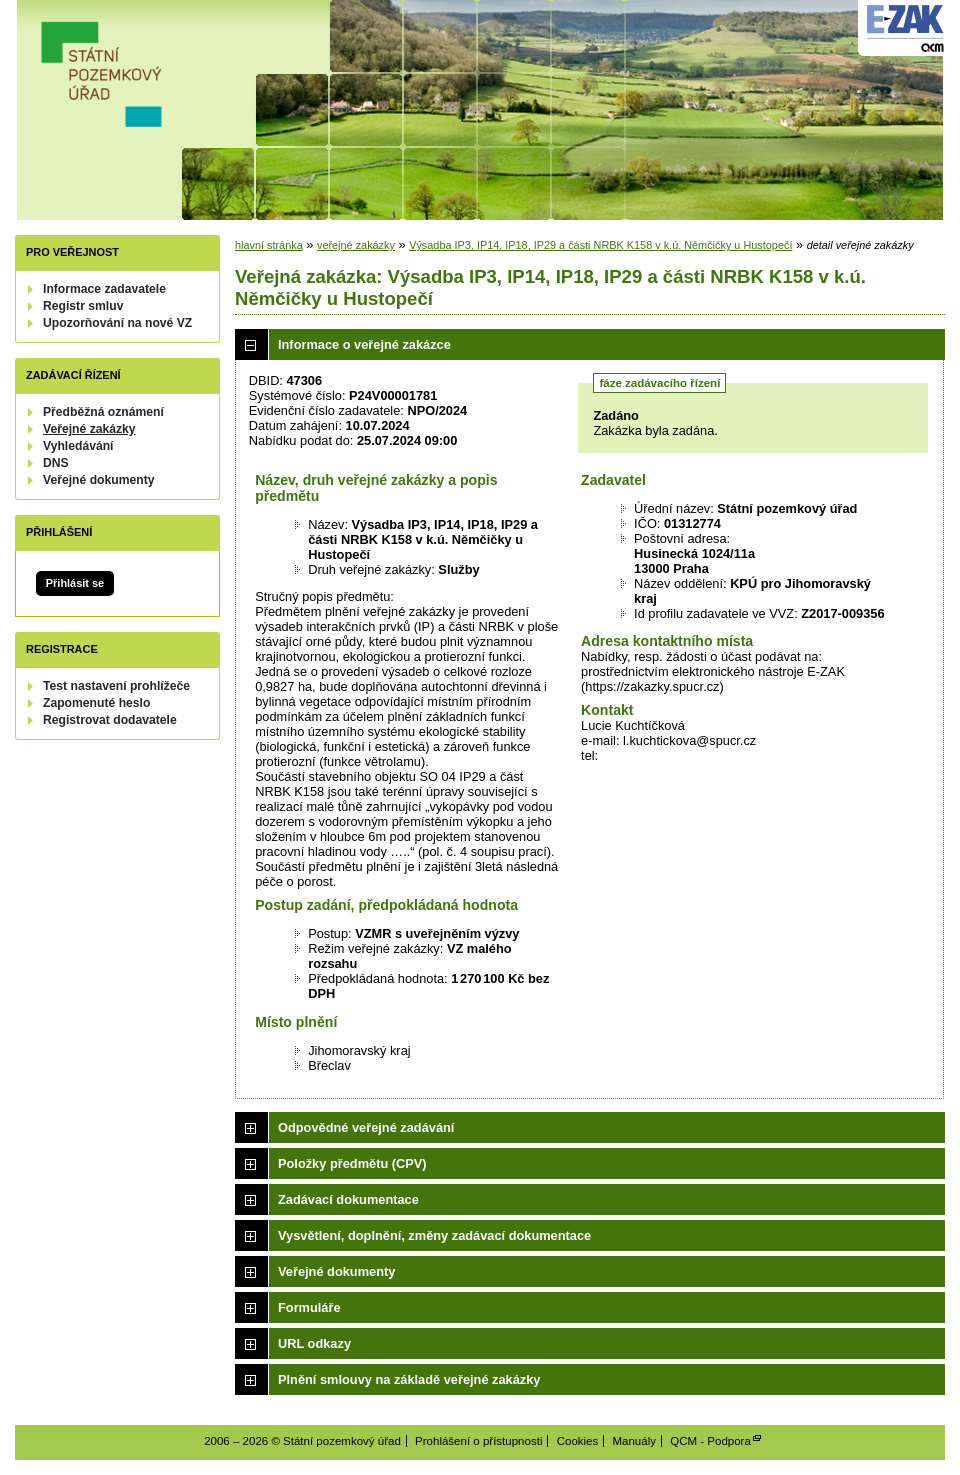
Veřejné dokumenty (98, 480)
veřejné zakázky (356, 245)
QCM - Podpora (710, 1441)
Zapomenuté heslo (96, 703)
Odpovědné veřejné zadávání (366, 1127)
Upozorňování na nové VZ (117, 323)
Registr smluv (83, 306)
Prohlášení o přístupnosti (478, 1441)
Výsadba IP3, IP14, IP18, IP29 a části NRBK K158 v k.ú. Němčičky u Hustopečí (600, 245)
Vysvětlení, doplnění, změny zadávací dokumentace (434, 1235)
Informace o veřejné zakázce (364, 344)
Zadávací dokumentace (348, 1199)
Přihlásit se (75, 583)
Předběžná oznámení (103, 412)
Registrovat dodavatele (110, 720)
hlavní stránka (269, 245)
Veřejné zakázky (89, 429)
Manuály (634, 1441)
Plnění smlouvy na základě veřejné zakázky (409, 1379)
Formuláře (309, 1307)
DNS (56, 463)
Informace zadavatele (104, 289)
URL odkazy (314, 1343)
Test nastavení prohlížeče (116, 686)
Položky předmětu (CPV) (352, 1163)
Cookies (578, 1441)
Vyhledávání (78, 446)
